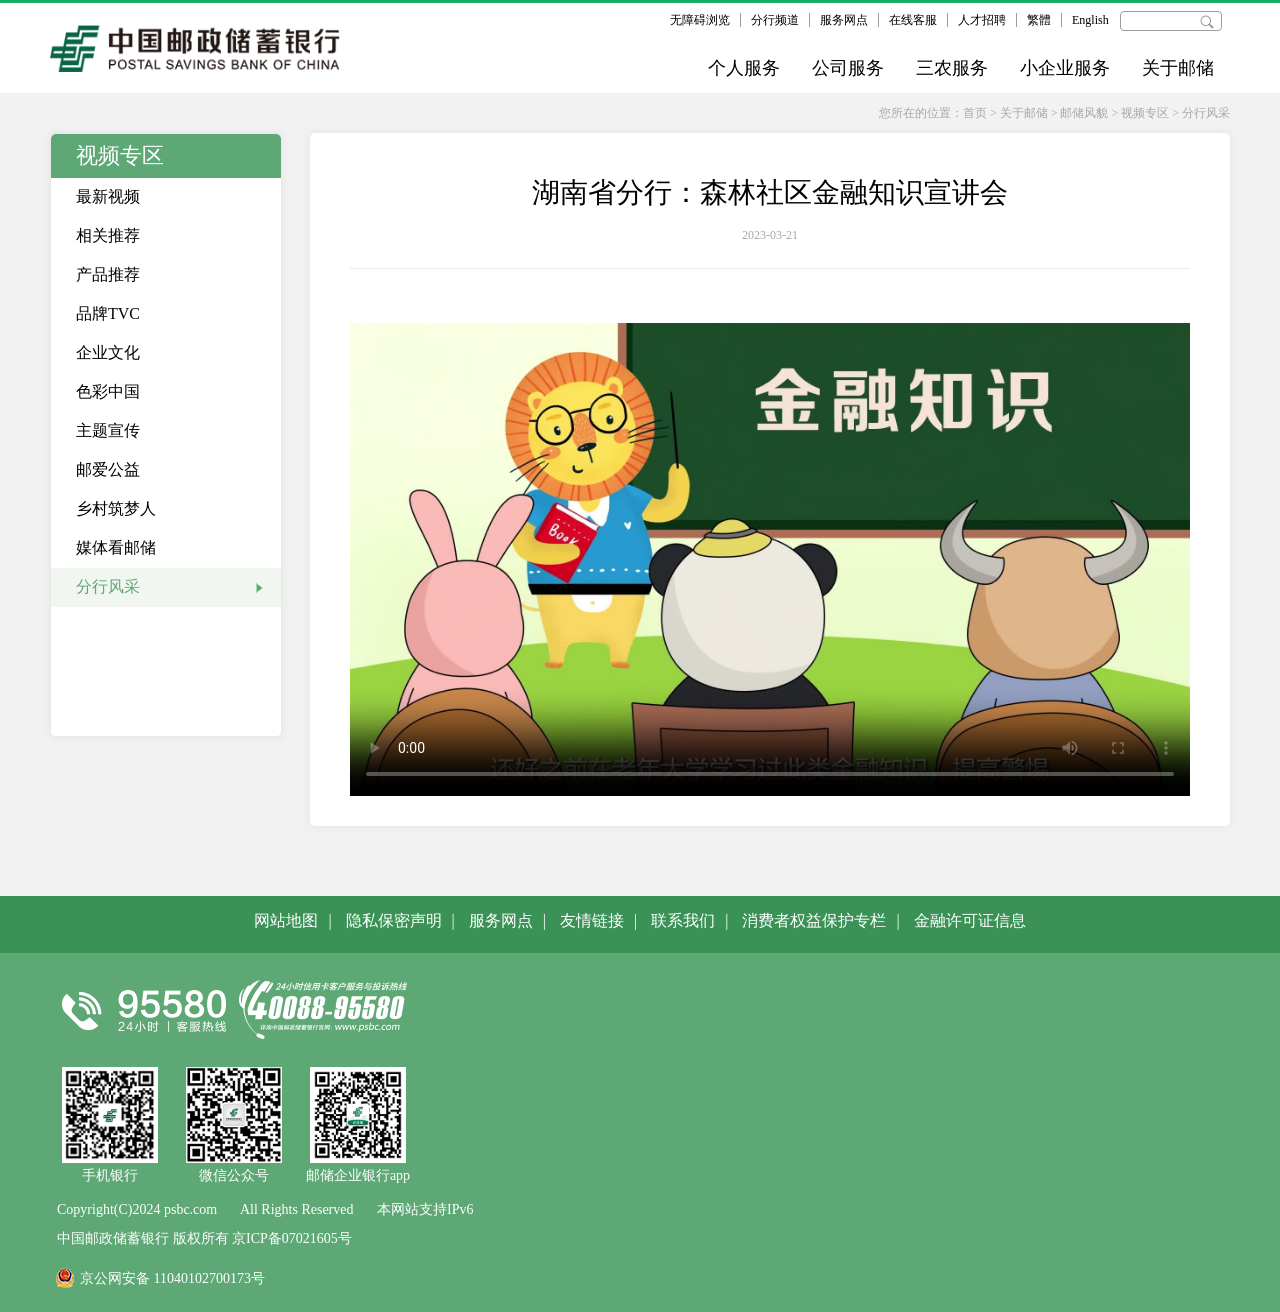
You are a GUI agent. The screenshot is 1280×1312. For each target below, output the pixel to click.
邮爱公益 (108, 469)
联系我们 (683, 920)
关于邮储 (1178, 68)
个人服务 (744, 68)
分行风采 (1206, 113)
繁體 (1039, 20)
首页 (975, 113)
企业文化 (108, 352)
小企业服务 (1065, 68)
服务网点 (844, 20)
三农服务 (952, 68)
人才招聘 (982, 20)
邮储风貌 (1084, 113)
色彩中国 (108, 391)
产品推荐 (108, 274)
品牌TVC (108, 313)
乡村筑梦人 (116, 508)
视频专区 (1145, 113)
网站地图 (286, 920)
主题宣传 (108, 430)
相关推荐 (108, 235)
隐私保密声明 (394, 920)
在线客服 (913, 20)
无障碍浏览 (700, 20)
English (1090, 20)
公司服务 (848, 68)
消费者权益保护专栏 (814, 920)
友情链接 (592, 920)
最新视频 (108, 196)
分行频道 (775, 20)
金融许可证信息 (970, 920)
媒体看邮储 (116, 547)
